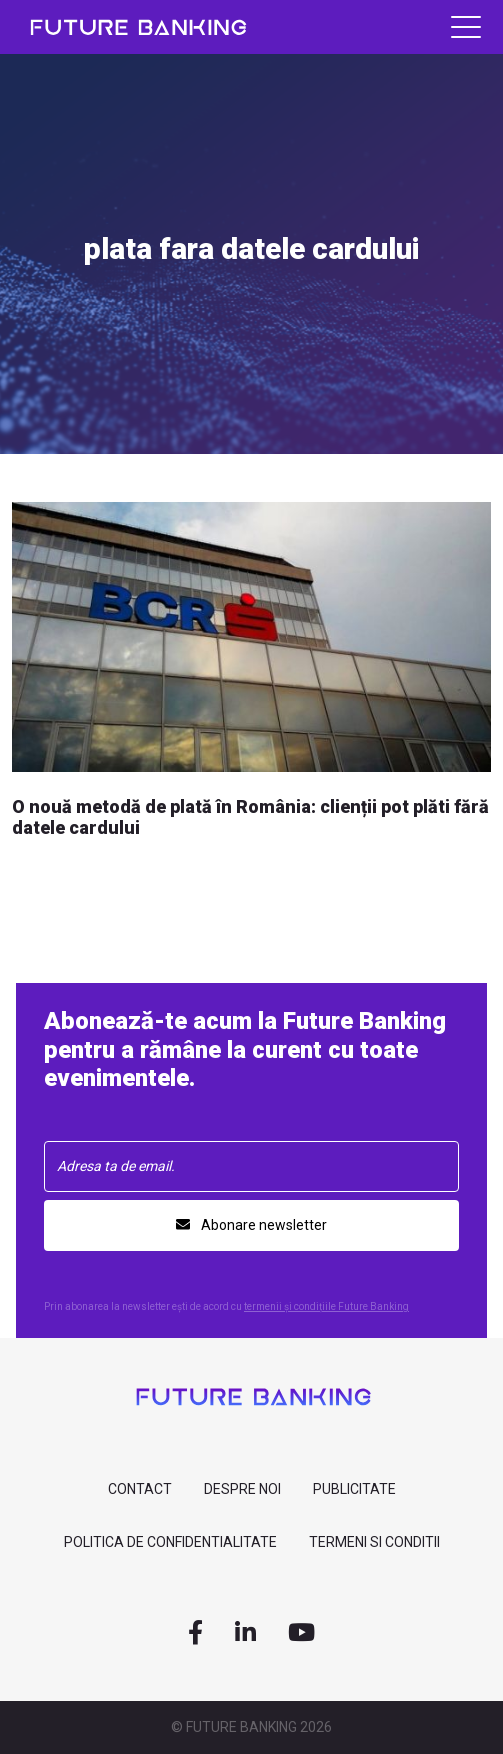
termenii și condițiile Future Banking (326, 1306)
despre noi (242, 1489)
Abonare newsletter (251, 1225)
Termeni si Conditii (374, 1542)
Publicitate (354, 1489)
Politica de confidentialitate (170, 1542)
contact (140, 1489)
